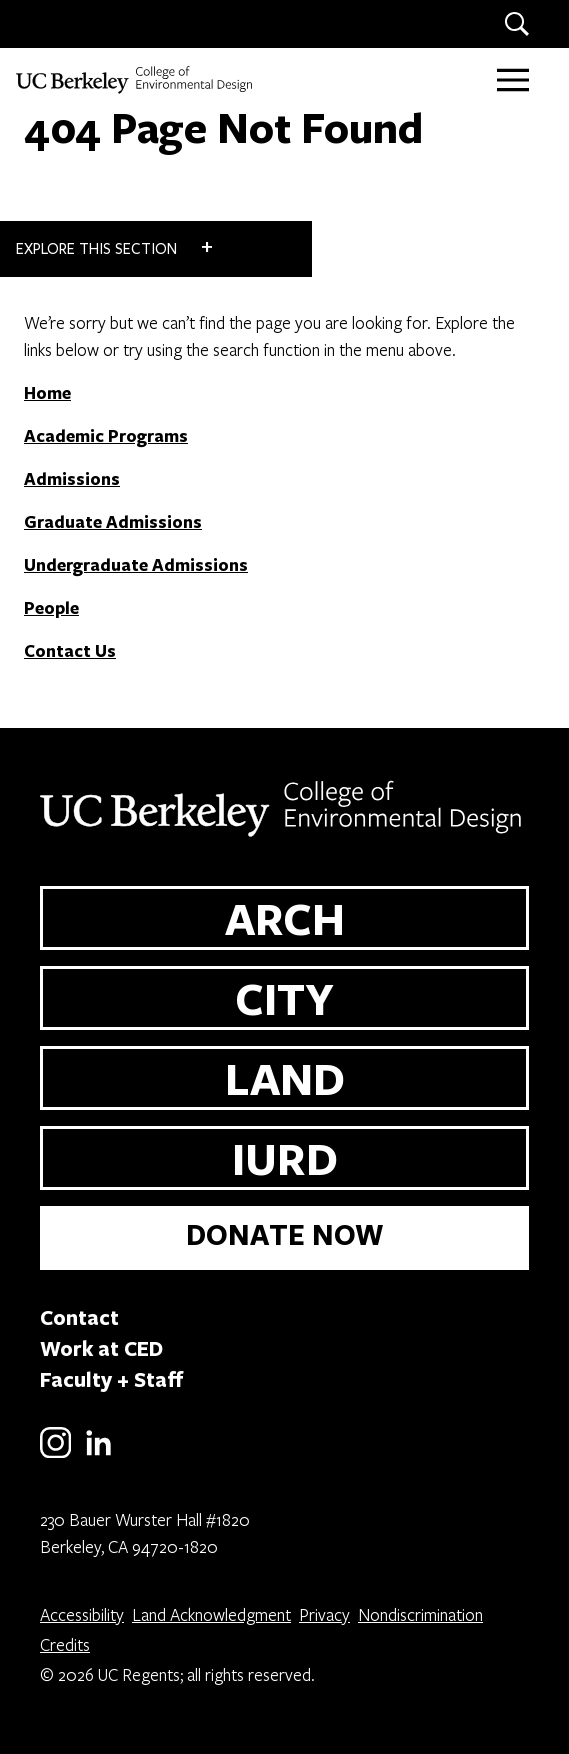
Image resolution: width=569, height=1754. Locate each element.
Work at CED (101, 1348)
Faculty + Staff (112, 1379)
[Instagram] (55, 1454)
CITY (284, 998)
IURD (285, 1158)
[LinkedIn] (98, 1454)
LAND (285, 1078)
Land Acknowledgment (211, 1614)
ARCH (285, 918)
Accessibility (82, 1614)
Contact (79, 1317)
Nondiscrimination (420, 1614)
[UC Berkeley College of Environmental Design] (136, 80)
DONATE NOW (285, 1234)
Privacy (324, 1614)
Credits (65, 1644)
